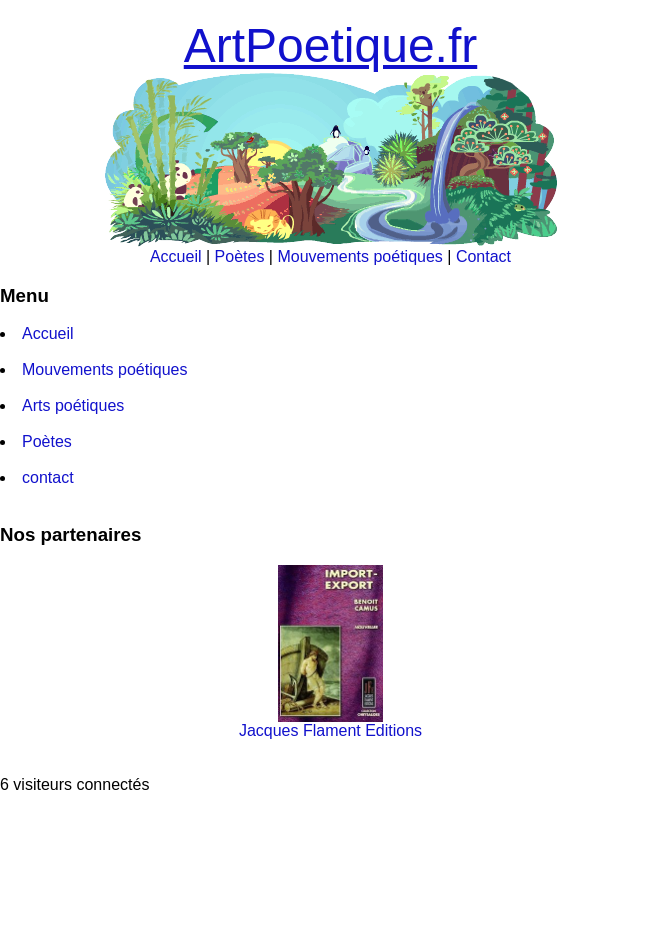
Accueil (176, 256)
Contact (483, 256)
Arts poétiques (73, 405)
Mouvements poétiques (359, 256)
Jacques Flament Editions (330, 723)
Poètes (240, 256)
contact (48, 477)
